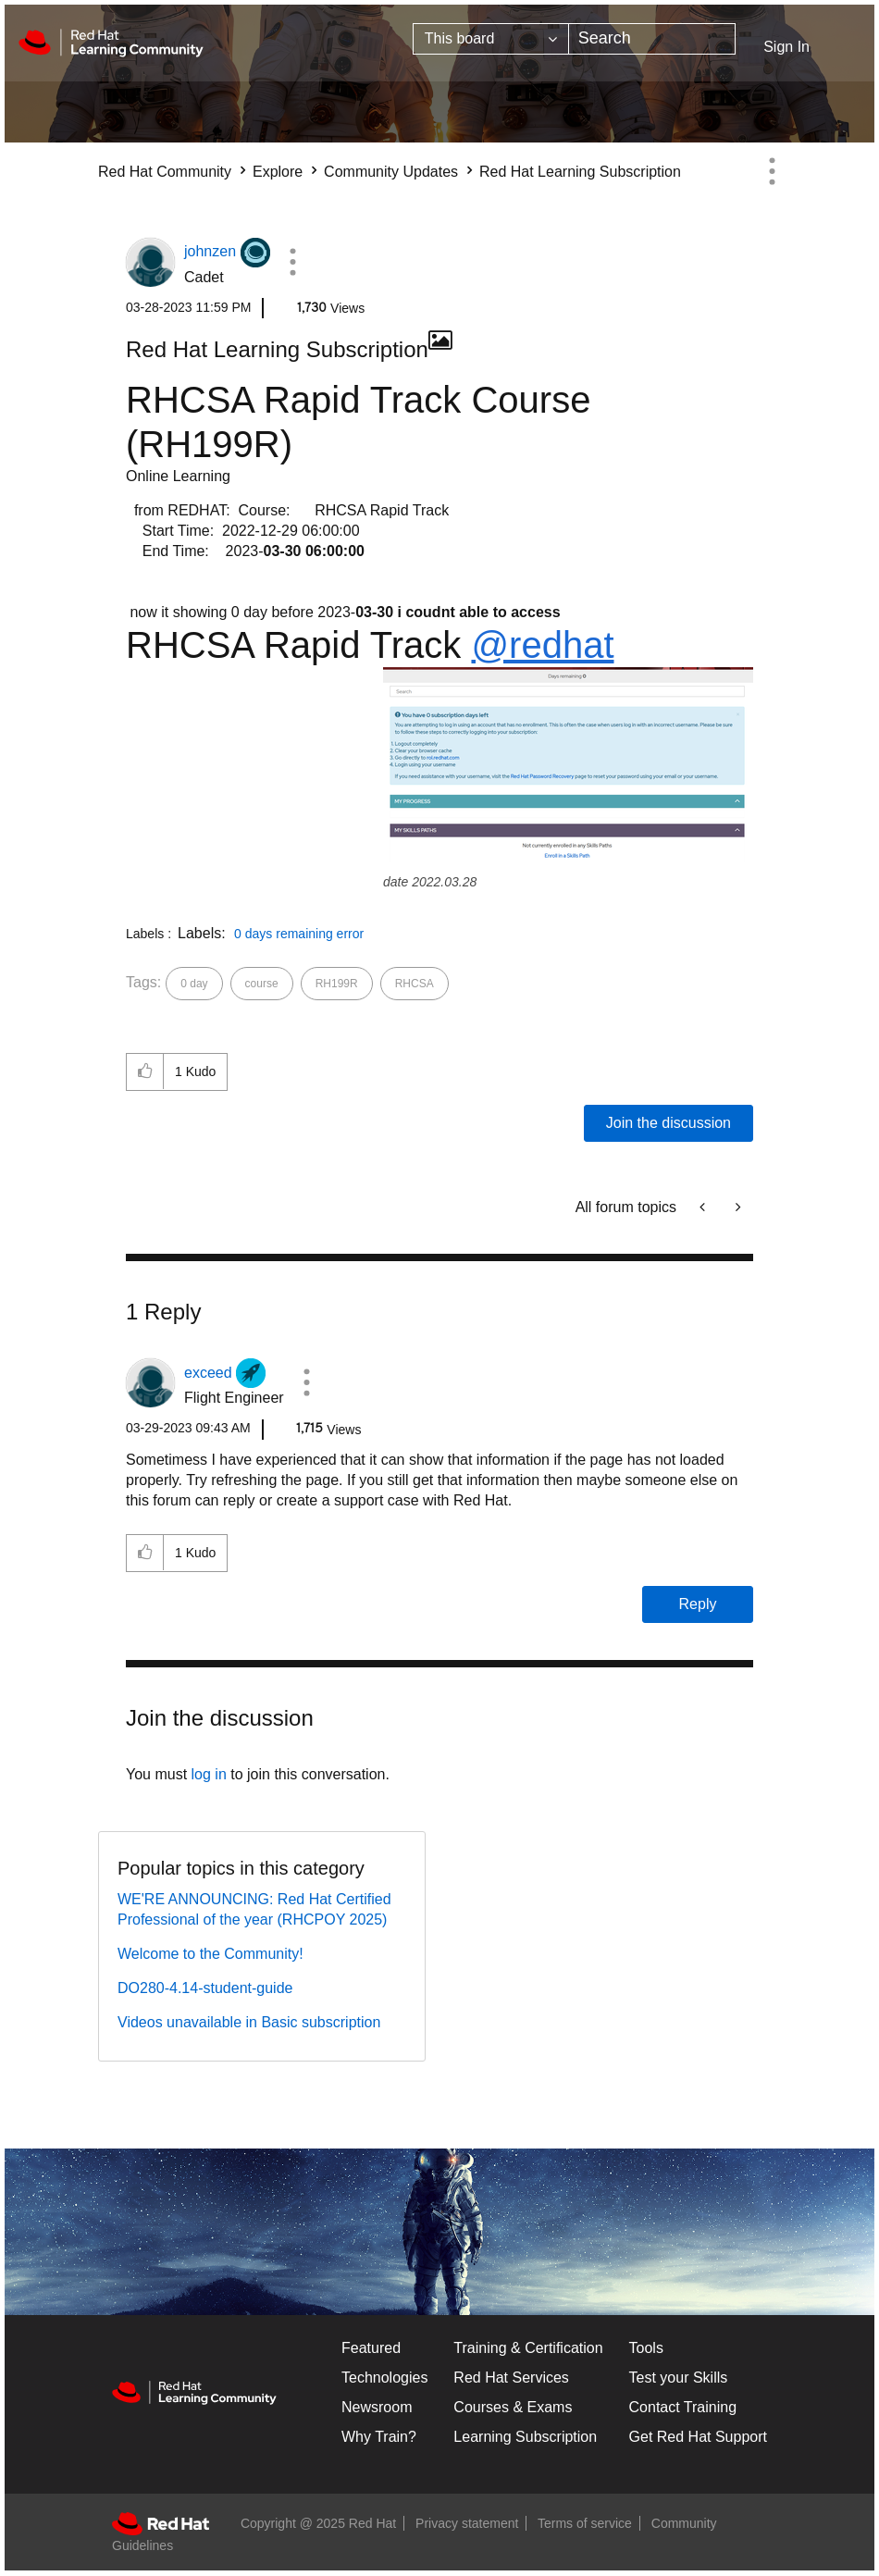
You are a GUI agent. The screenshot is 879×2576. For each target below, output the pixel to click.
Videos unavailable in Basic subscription (249, 2022)
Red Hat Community (164, 172)
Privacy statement (466, 2523)
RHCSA (414, 983)
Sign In (786, 47)
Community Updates (391, 172)
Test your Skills (678, 2377)
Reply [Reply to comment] (698, 1604)
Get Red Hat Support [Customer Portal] (698, 2437)
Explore (278, 172)
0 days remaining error (299, 933)
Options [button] (772, 171)
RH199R (337, 983)
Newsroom (376, 2407)
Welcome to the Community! (210, 1954)
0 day (193, 983)
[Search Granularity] (491, 39)
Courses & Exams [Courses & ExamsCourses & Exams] (512, 2407)
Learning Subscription (525, 2437)
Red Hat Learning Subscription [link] (580, 172)
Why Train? (378, 2437)
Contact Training (683, 2407)
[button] (293, 262)
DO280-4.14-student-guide (205, 1988)
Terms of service (585, 2523)
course (262, 983)
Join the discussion (668, 1123)
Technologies (384, 2377)
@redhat (542, 645)
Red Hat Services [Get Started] (511, 2377)
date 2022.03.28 (430, 881)
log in (209, 1774)
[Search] (652, 39)
